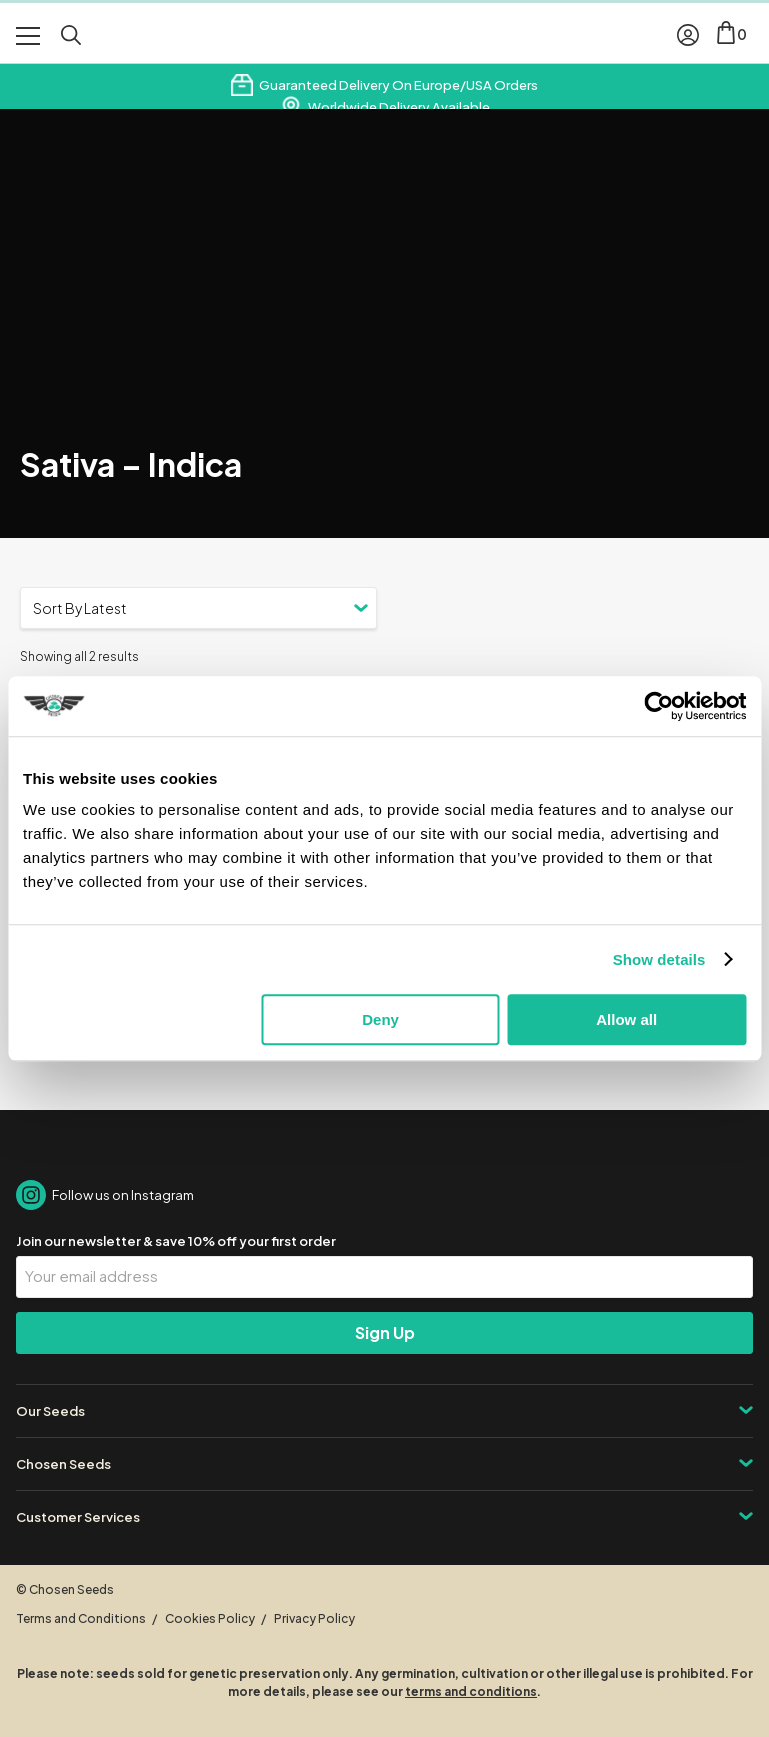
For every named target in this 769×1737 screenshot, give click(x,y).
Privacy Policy (314, 1618)
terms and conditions (471, 1691)
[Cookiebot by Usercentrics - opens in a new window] (658, 706)
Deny (380, 1019)
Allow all (626, 1019)
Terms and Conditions (81, 1618)
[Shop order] (198, 608)
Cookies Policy (210, 1618)
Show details (659, 959)
